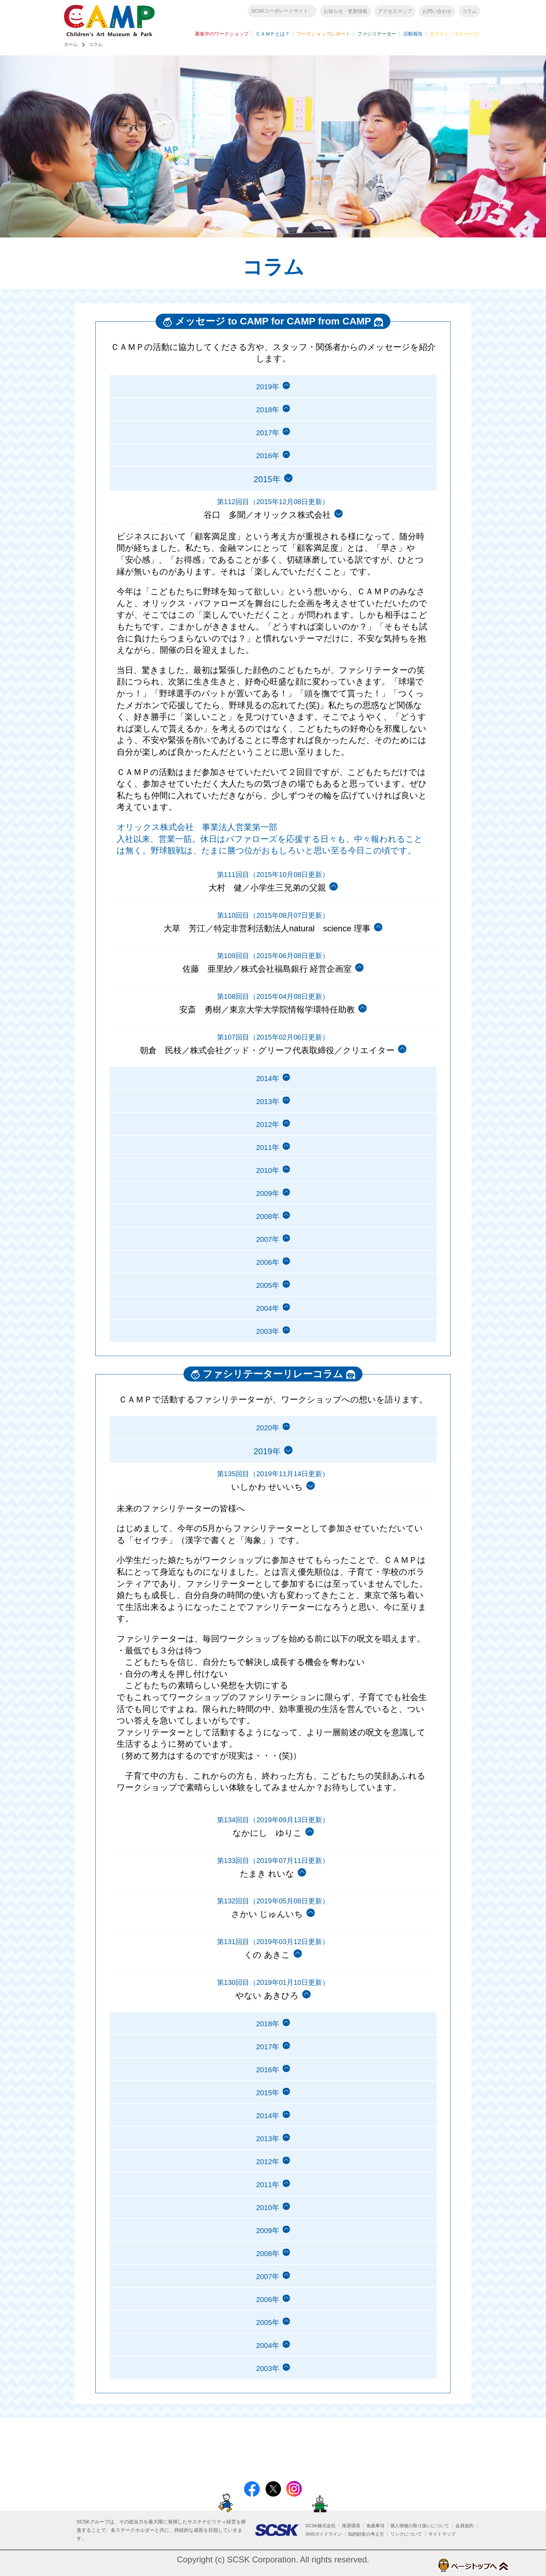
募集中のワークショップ (222, 36)
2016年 (267, 464)
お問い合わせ (437, 13)
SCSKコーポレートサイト (279, 13)
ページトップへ (455, 2565)
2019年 (267, 391)
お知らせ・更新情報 (345, 13)
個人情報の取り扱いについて (419, 2526)
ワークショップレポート (323, 36)
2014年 (267, 1088)
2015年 (267, 2125)
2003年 (267, 1356)
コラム (469, 13)
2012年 (267, 1137)
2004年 (267, 1332)
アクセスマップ (395, 13)
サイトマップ (441, 2534)
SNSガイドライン (323, 2534)
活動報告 (413, 36)
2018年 (267, 415)
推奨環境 (351, 2526)
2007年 (267, 1259)
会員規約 (464, 2526)
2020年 (267, 1454)
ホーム (71, 48)
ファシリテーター (376, 36)
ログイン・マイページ (454, 36)
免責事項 (375, 2526)
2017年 (267, 440)
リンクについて (406, 2534)
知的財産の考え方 (366, 2534)
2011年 (267, 1161)
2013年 (267, 1113)
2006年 (267, 1283)
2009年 (267, 1210)
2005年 (267, 1308)
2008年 (267, 1234)
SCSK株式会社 (320, 2526)
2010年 (267, 1186)
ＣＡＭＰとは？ (273, 36)
